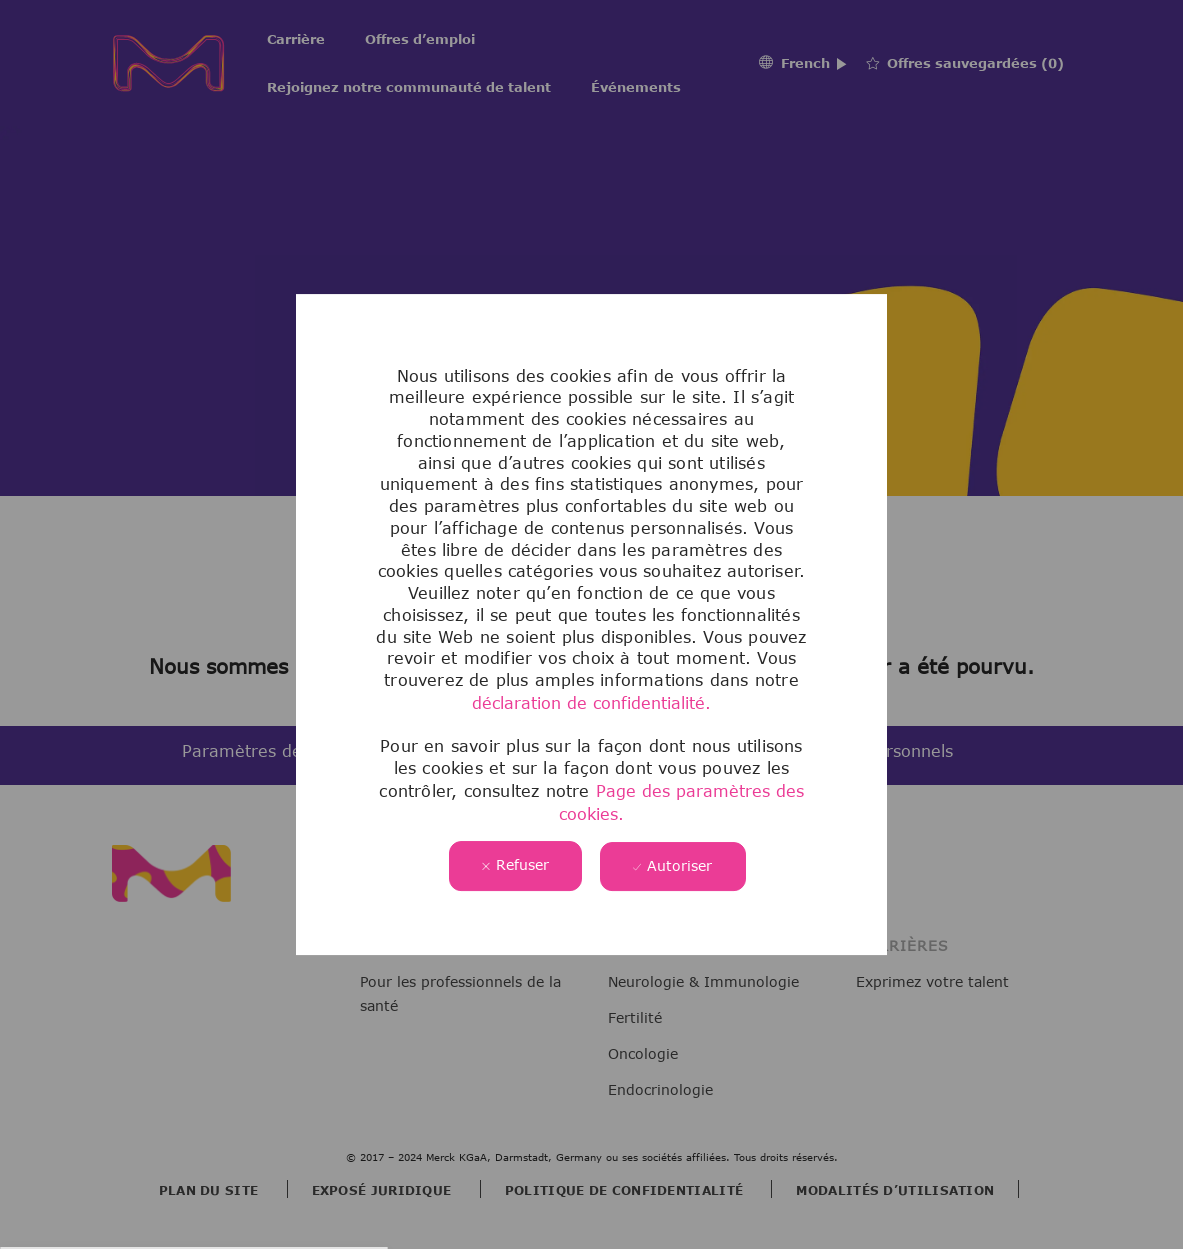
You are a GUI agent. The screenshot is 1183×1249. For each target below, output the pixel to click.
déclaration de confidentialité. (591, 703)
